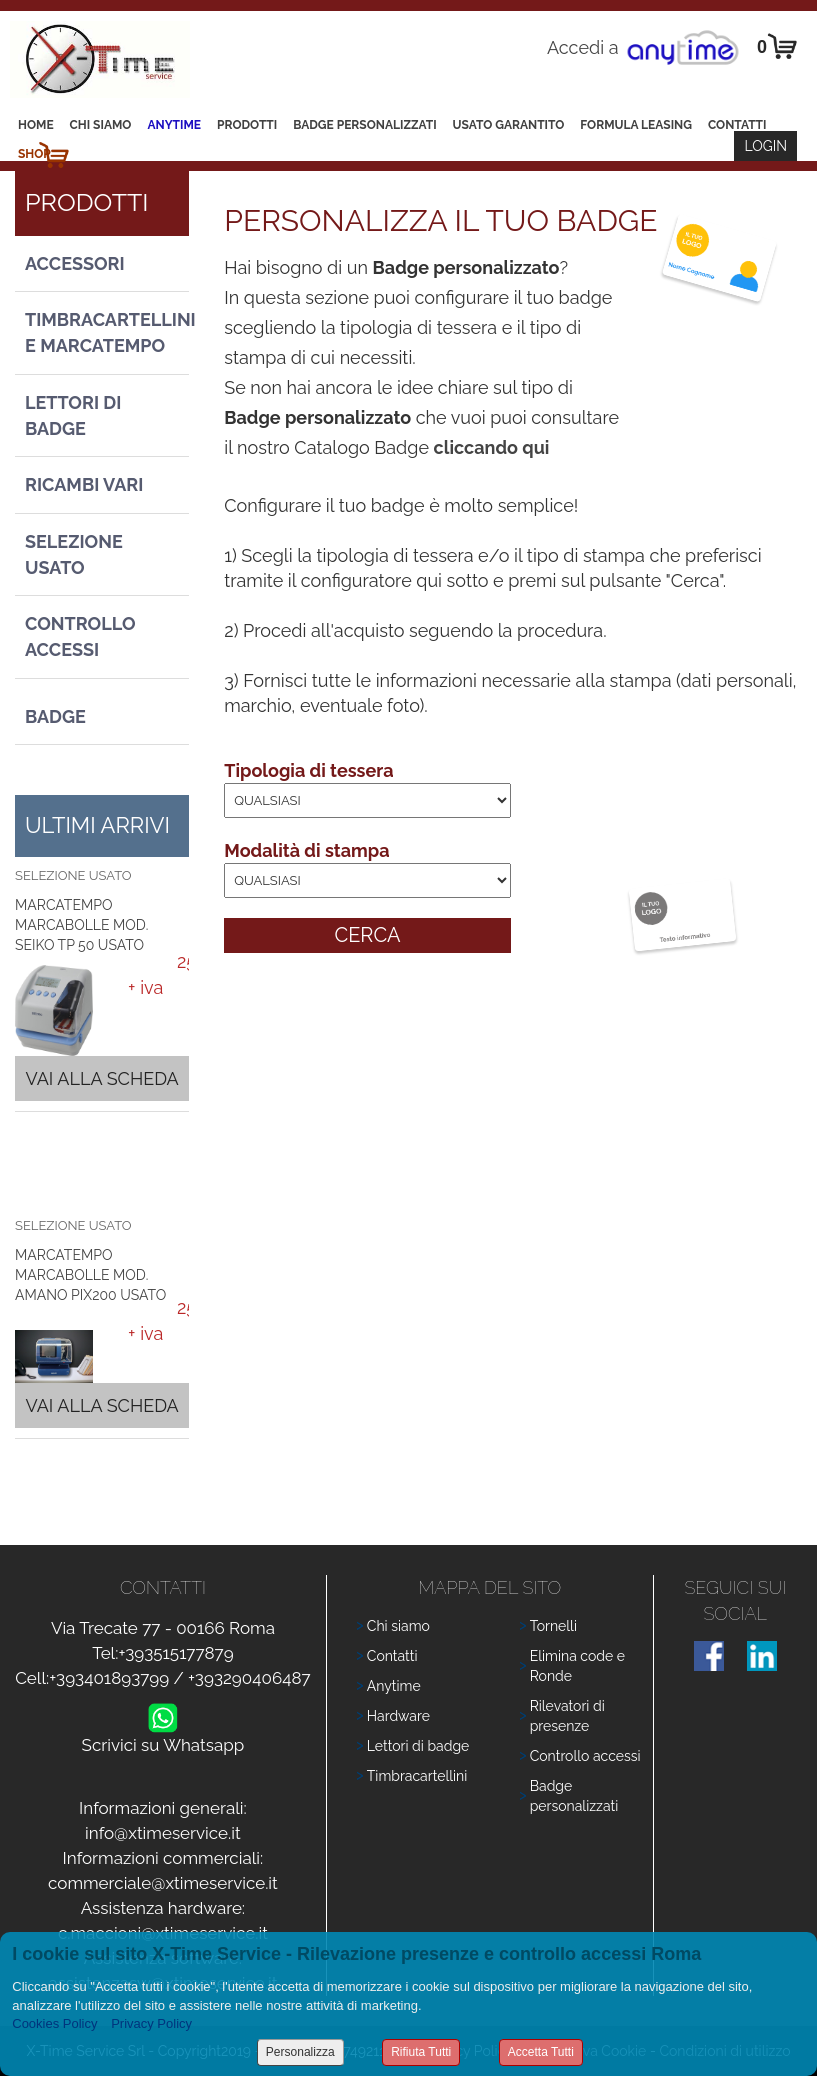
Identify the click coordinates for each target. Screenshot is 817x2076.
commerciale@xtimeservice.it (163, 1883)
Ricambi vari (84, 484)
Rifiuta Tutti (421, 2052)
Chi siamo (101, 125)
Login (765, 146)
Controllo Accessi (80, 636)
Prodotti (247, 125)
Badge (55, 716)
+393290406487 (249, 1678)
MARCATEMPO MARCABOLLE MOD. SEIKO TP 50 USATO (81, 925)
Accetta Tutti (541, 2052)
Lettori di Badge (73, 415)
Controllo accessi (585, 1756)
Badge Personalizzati (364, 125)
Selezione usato (74, 554)
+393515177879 (175, 1653)
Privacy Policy (151, 2023)
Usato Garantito (509, 125)
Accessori (75, 263)
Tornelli (553, 1626)
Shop (34, 154)
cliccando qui (492, 447)
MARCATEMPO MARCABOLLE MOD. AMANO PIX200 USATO (90, 1275)
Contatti (737, 125)
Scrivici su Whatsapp (163, 1740)
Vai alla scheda (101, 1078)
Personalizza (300, 2052)
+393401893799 (109, 1678)
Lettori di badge (418, 1746)
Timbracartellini (417, 1776)
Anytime (174, 125)
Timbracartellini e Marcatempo (107, 332)
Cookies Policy (54, 2023)
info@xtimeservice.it (163, 1833)
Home (36, 125)
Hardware (398, 1716)
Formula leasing (636, 125)
